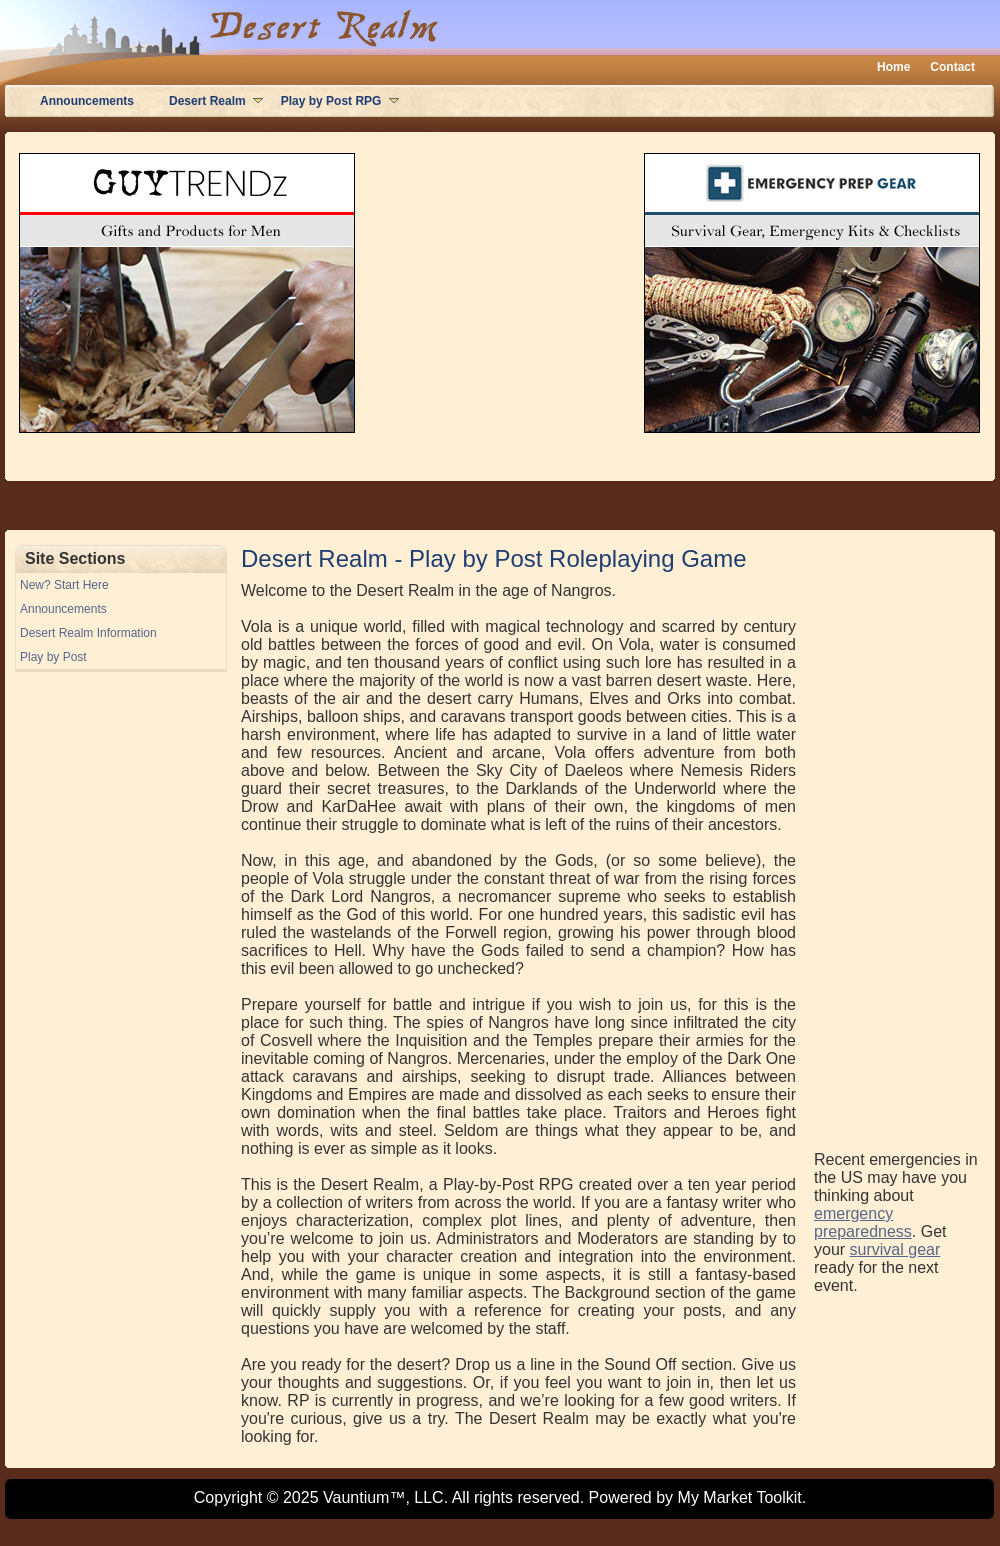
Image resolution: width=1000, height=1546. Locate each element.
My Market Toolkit (740, 1497)
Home (893, 67)
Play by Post (53, 657)
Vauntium (356, 1497)
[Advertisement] (894, 845)
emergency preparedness (863, 1222)
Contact (952, 67)
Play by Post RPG (331, 101)
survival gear (895, 1249)
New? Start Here (64, 585)
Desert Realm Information (88, 633)
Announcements (87, 101)
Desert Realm (207, 101)
